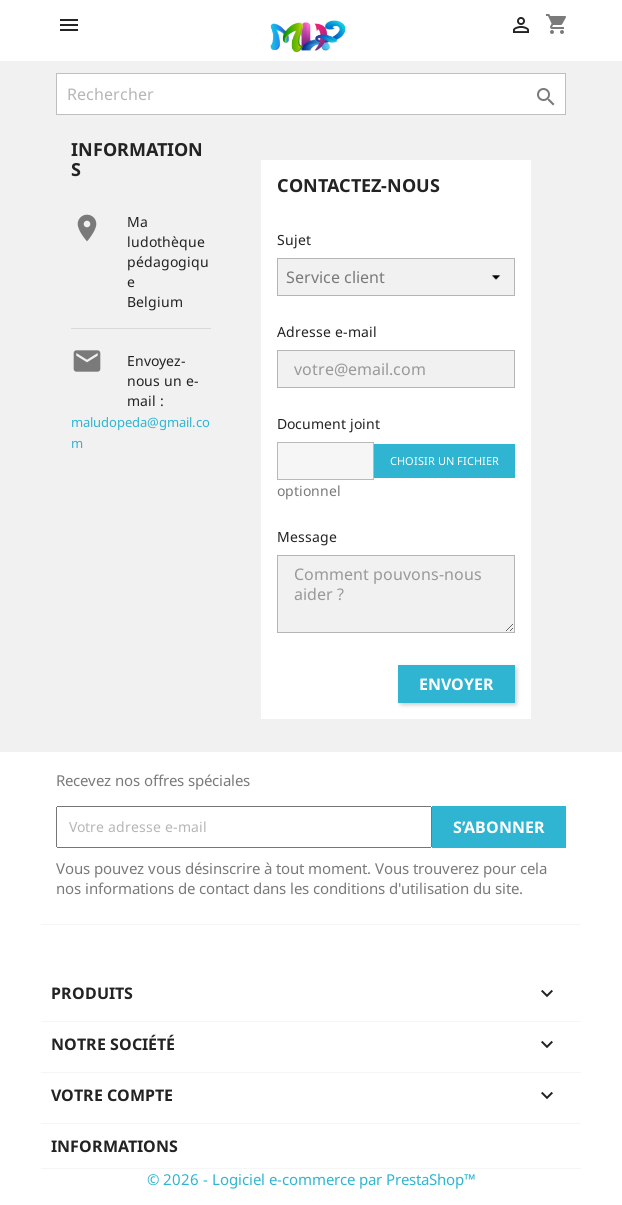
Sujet (294, 239)
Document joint (328, 423)
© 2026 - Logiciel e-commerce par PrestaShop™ (311, 1179)
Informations (114, 1146)
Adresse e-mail (327, 331)
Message (307, 536)
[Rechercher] (311, 94)
